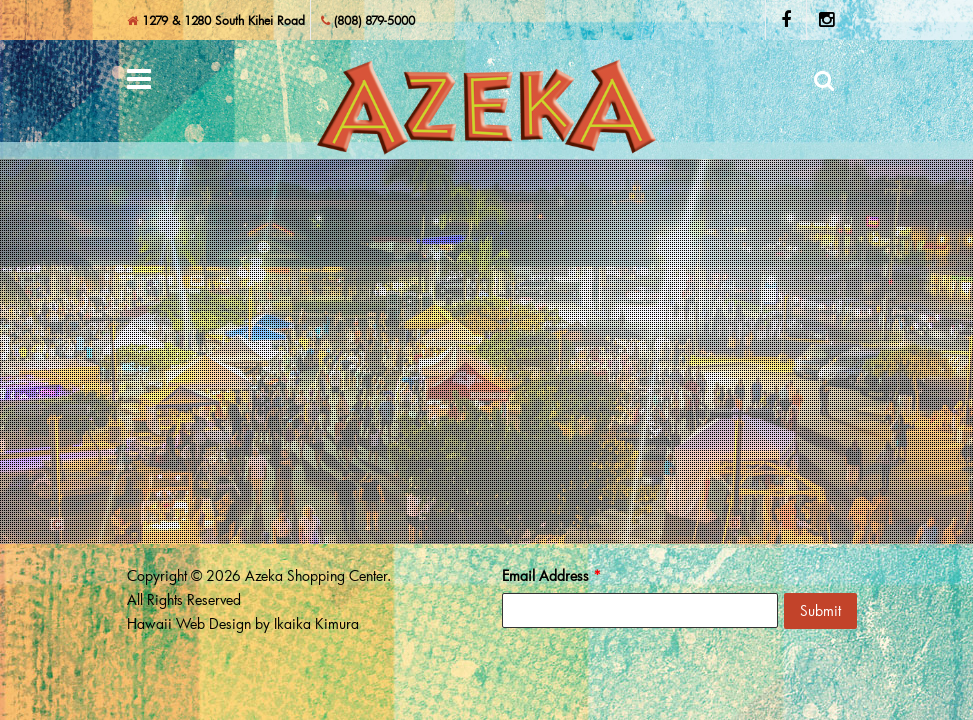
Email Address (551, 575)
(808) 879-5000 (368, 20)
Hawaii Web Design (189, 623)
